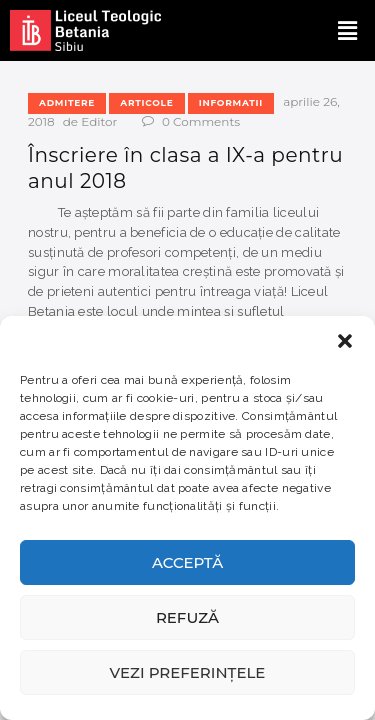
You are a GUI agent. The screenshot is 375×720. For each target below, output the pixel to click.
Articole (146, 102)
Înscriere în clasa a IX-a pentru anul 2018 (185, 168)
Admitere (67, 102)
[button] (345, 341)
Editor (100, 121)
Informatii (231, 102)
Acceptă (187, 562)
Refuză (187, 617)
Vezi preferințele (188, 672)
